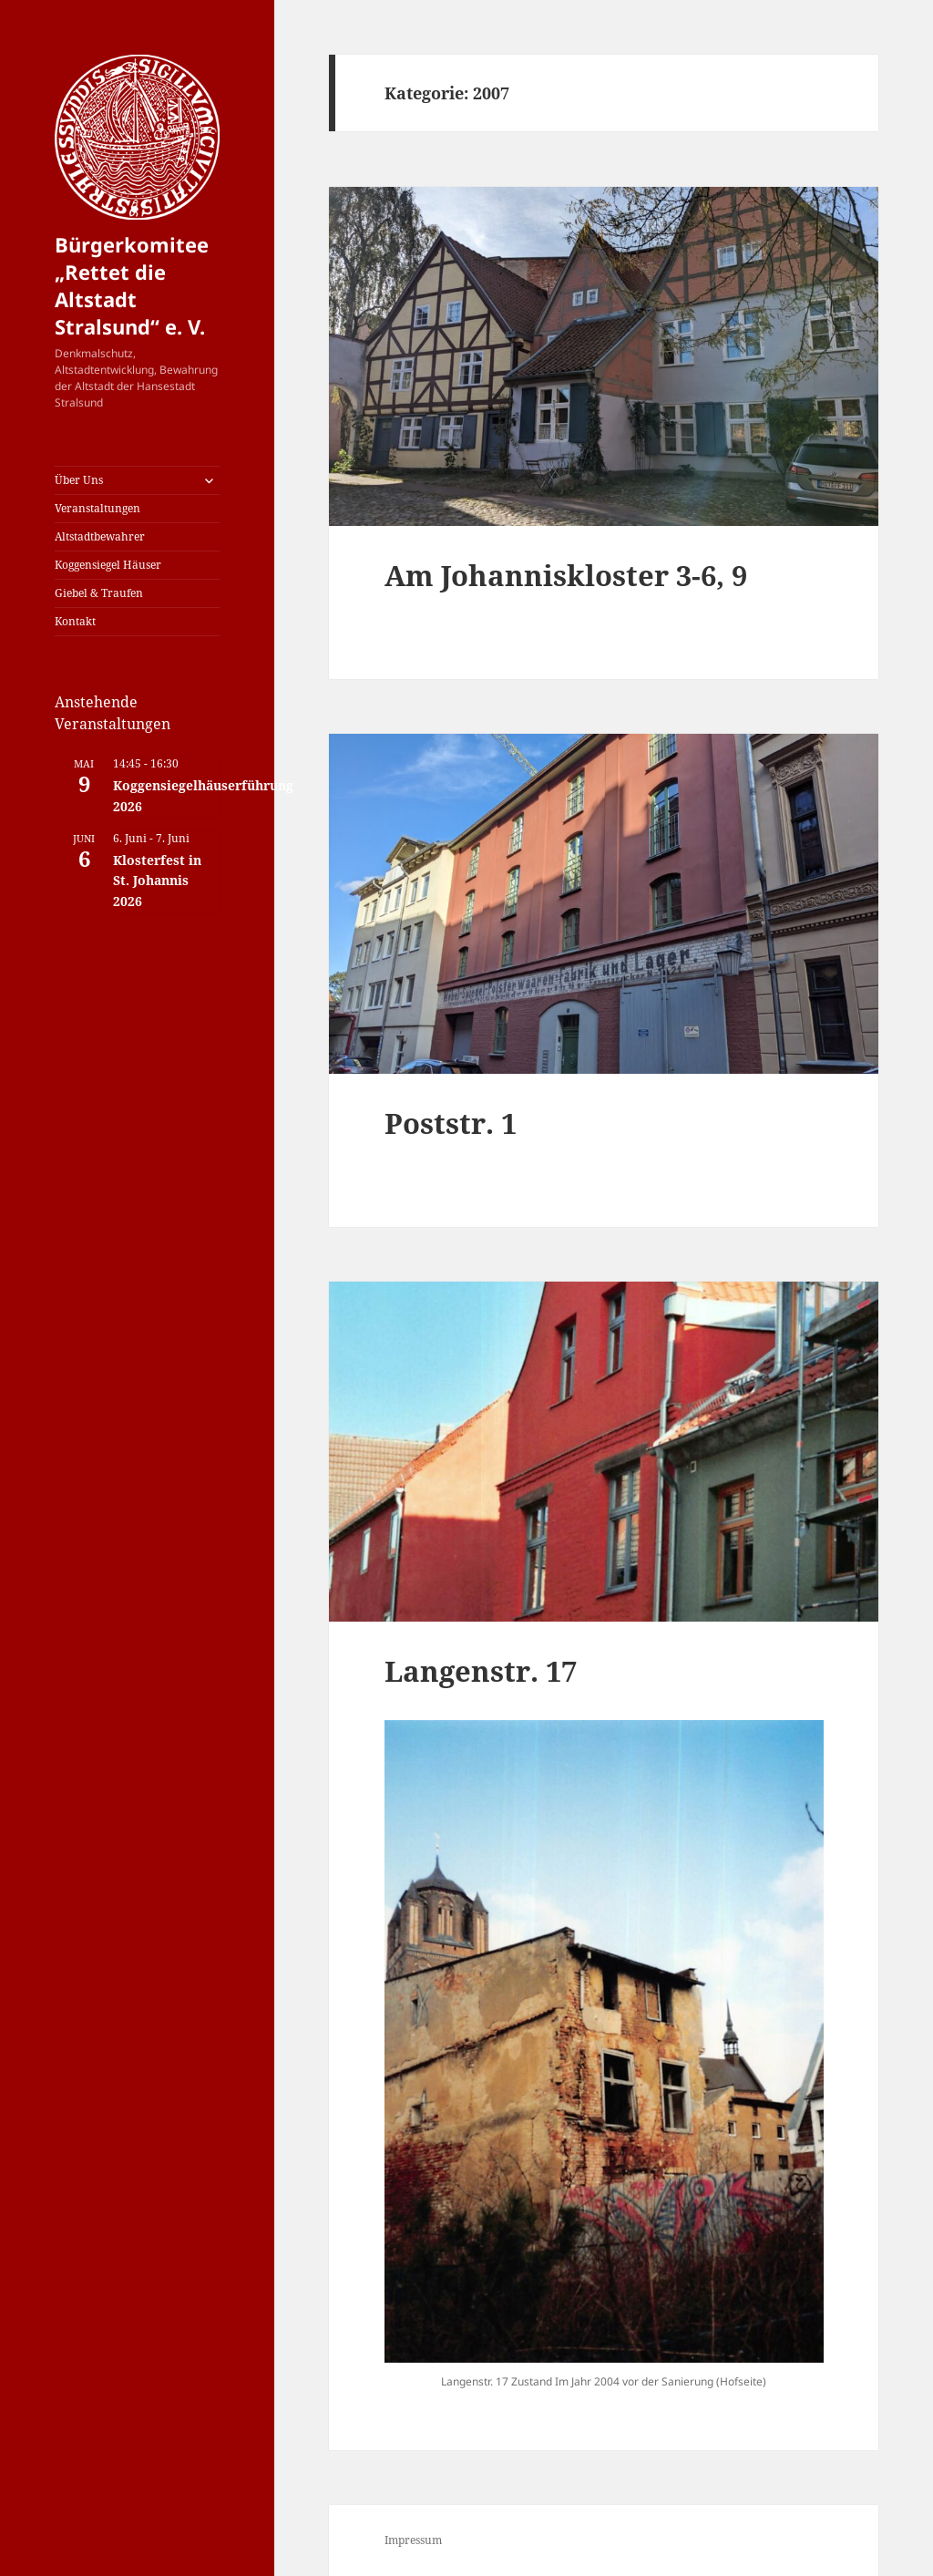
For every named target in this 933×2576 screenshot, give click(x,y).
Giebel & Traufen (99, 593)
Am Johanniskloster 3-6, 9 (565, 575)
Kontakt (75, 621)
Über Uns (79, 480)
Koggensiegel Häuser (108, 564)
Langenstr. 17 (480, 1671)
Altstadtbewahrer (100, 536)
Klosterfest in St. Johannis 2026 (157, 880)
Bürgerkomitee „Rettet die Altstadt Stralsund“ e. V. (132, 285)
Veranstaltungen (97, 508)
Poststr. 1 (450, 1123)
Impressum (413, 2540)
